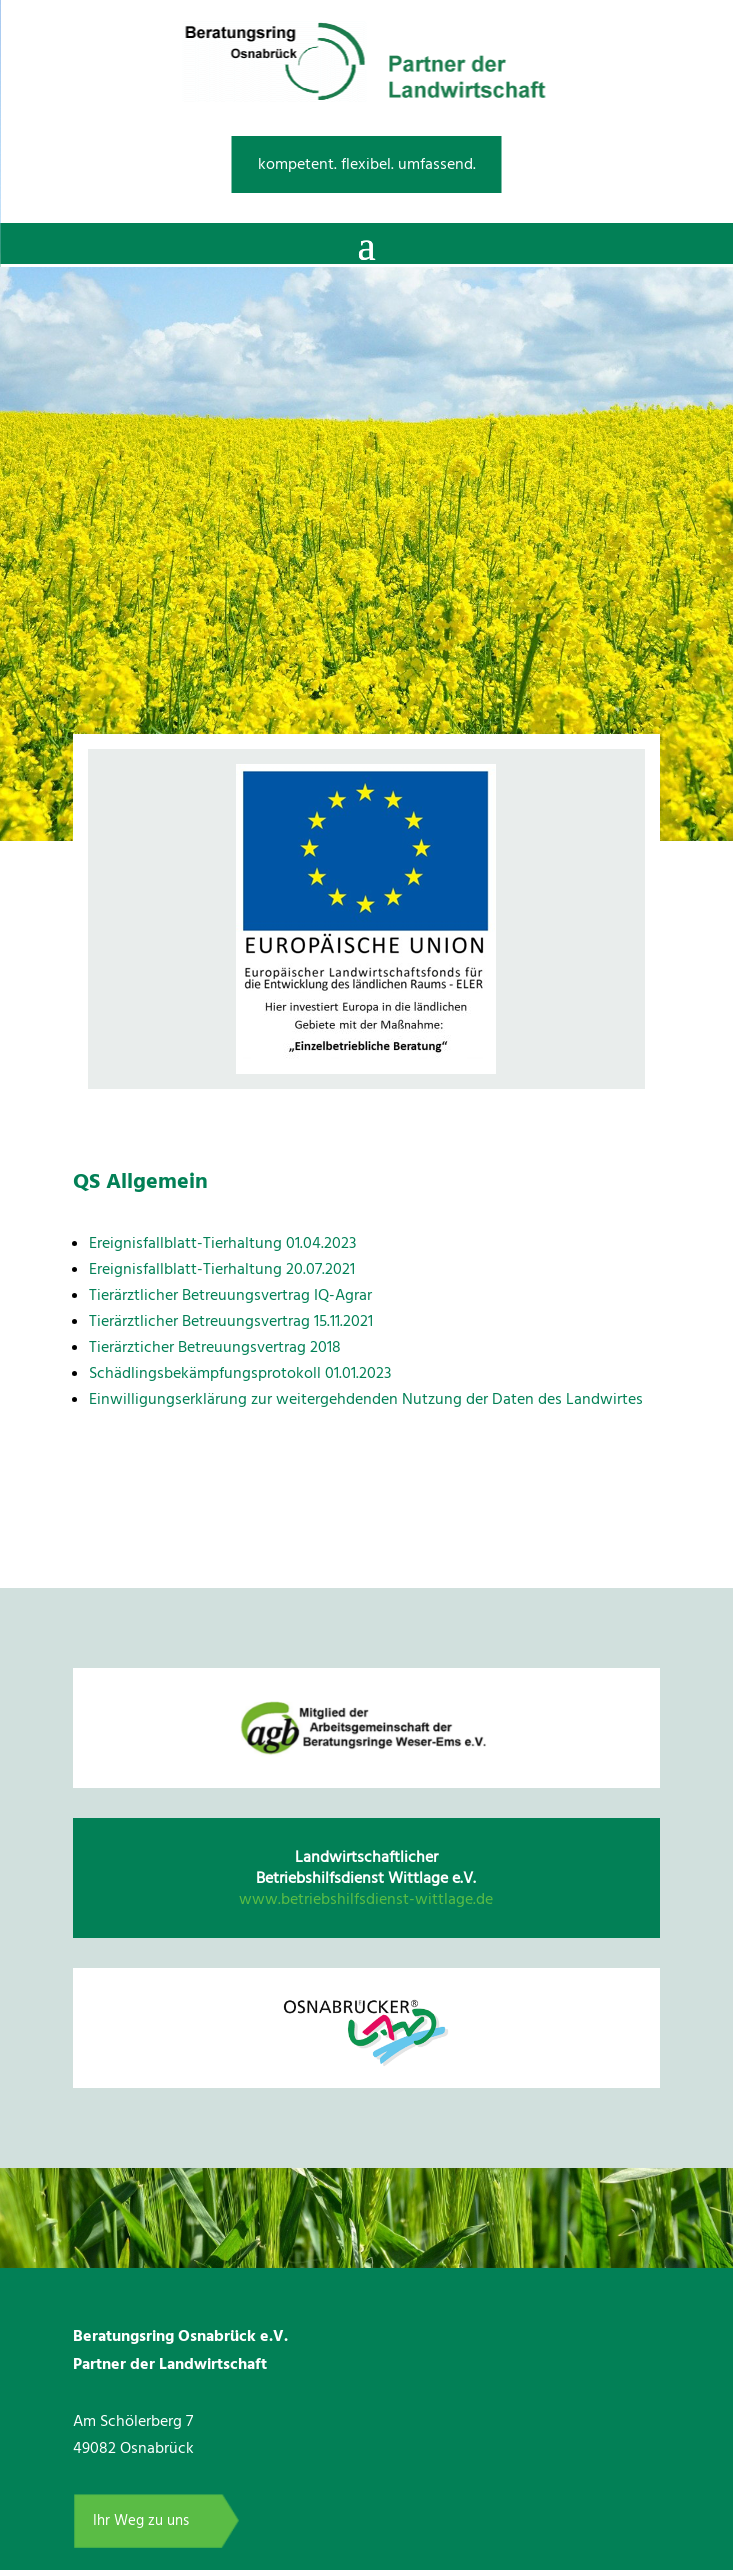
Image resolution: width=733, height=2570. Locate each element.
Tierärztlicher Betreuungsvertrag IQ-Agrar (230, 1295)
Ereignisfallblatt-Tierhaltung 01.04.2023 (222, 1243)
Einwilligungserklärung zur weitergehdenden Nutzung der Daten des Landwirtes (366, 1399)
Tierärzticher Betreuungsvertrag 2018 (215, 1347)
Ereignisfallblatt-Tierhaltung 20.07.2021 (222, 1269)
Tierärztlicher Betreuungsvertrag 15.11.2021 (231, 1321)
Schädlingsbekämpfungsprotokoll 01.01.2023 (240, 1373)
